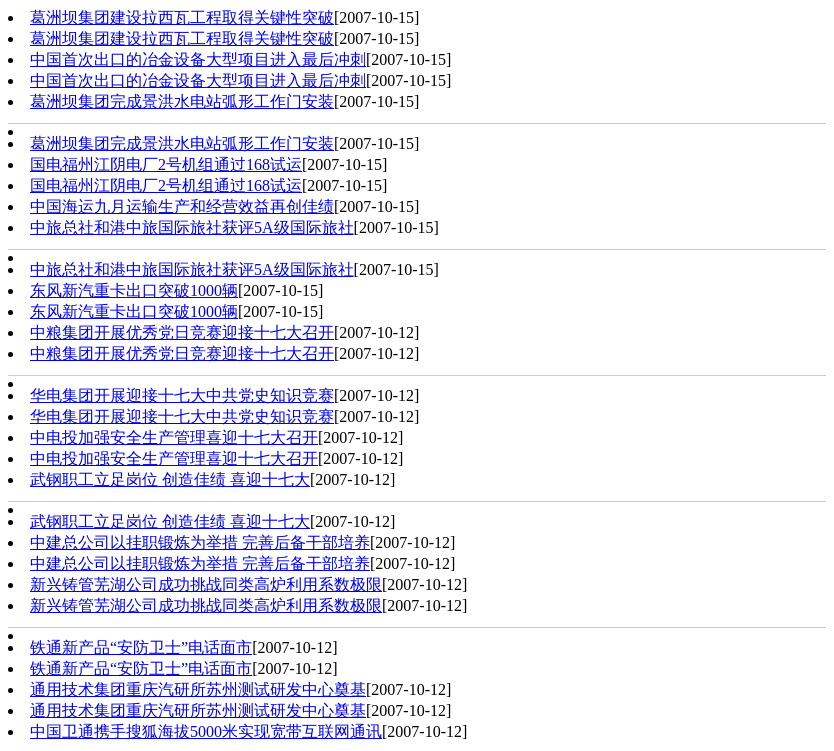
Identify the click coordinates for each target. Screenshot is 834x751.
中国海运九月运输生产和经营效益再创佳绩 (182, 206)
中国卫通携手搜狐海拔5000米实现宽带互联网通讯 (206, 731)
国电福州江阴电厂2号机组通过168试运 (166, 164)
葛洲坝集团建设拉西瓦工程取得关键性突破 (182, 17)
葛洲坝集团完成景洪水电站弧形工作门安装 (182, 101)
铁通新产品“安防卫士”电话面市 (141, 647)
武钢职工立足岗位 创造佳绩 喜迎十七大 (170, 479)
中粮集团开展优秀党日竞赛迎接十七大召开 (182, 332)
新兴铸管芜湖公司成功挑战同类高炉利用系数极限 (206, 584)
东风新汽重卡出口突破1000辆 (134, 290)
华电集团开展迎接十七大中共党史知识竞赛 (182, 395)
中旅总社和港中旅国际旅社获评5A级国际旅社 (192, 227)
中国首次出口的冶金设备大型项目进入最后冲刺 (198, 59)
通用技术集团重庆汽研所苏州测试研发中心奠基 (198, 689)
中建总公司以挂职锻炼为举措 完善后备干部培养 (200, 542)
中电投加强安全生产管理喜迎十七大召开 (174, 437)
